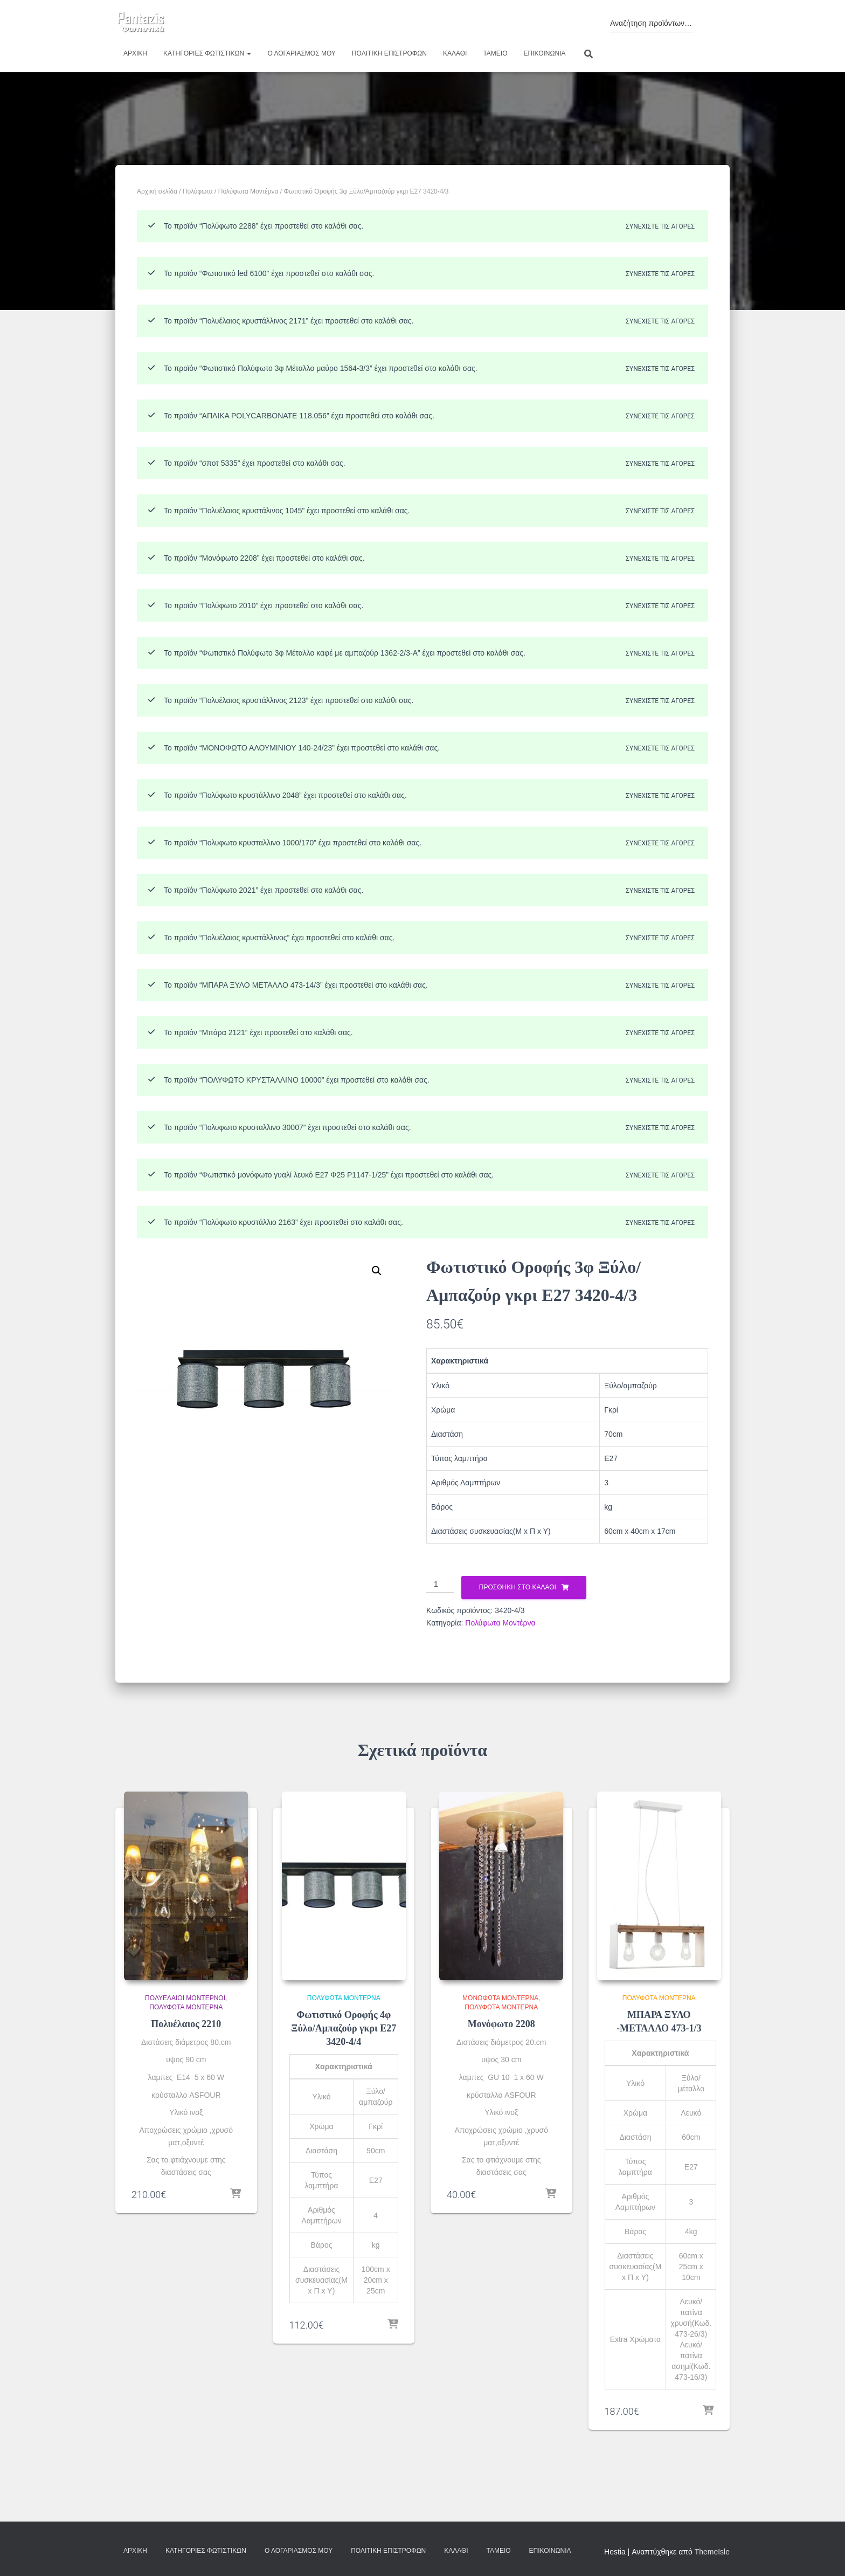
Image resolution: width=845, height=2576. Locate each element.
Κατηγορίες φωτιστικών (207, 53)
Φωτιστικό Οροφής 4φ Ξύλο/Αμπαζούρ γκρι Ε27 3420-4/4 (343, 2028)
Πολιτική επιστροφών (389, 53)
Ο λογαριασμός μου (301, 53)
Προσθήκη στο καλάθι (517, 1587)
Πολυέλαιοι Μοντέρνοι (185, 1998)
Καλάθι (455, 53)
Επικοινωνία (545, 53)
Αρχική (135, 53)
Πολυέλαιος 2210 (186, 2024)
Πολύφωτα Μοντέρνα (248, 191)
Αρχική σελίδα (157, 191)
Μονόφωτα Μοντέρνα (500, 1998)
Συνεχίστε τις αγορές (660, 226)
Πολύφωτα (198, 191)
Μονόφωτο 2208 (501, 2024)
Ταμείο (495, 53)
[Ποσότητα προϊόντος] (440, 1584)
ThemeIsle (712, 2551)
